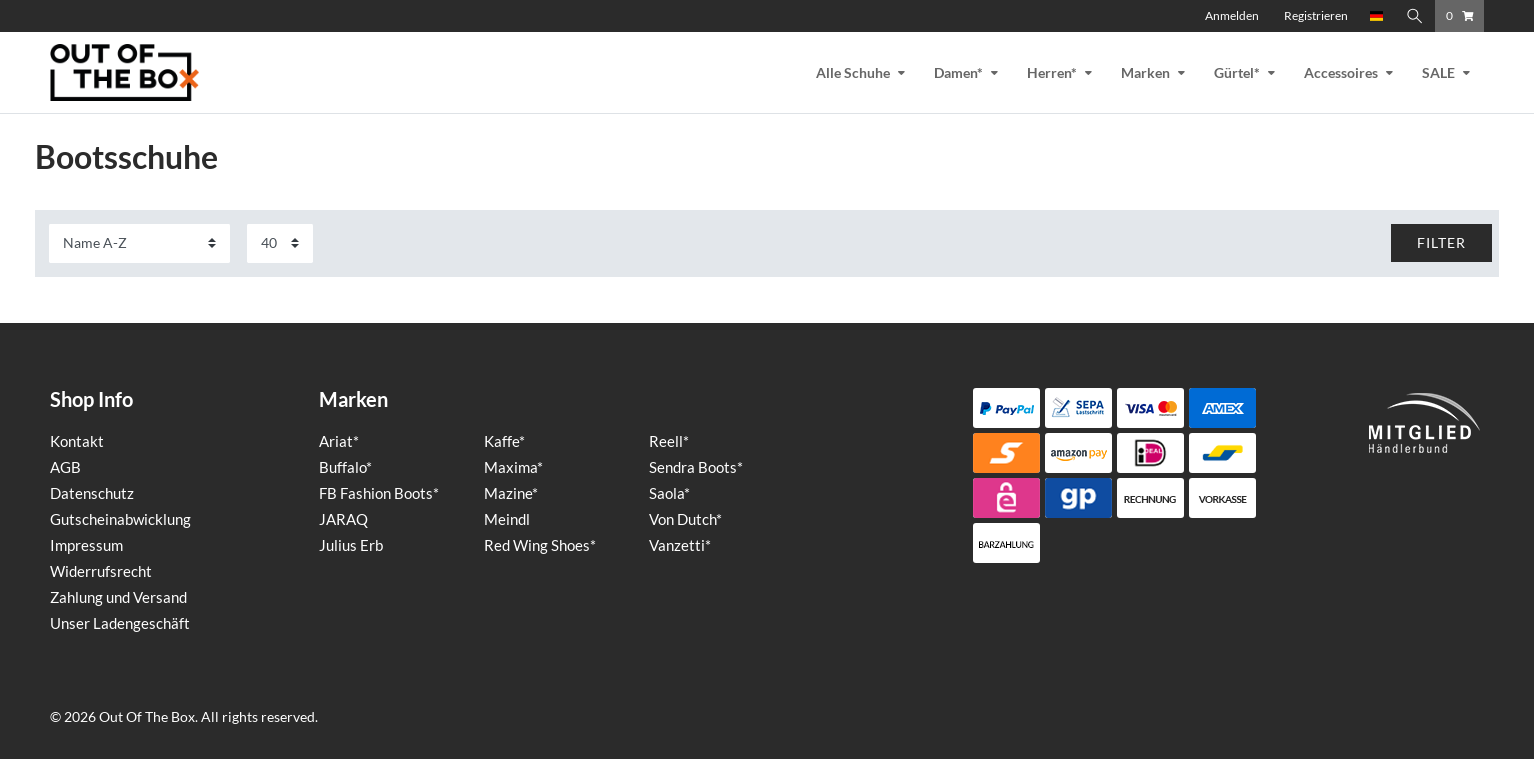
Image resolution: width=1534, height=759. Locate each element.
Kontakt (77, 441)
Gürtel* (1237, 72)
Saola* (669, 493)
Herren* (1052, 72)
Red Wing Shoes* (540, 545)
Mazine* (511, 493)
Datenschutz (92, 493)
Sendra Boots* (696, 467)
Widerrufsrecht (101, 571)
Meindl (507, 519)
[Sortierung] (139, 243)
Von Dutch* (685, 519)
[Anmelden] (1232, 16)
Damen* (958, 72)
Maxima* (513, 467)
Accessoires (1341, 72)
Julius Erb (351, 545)
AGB (65, 467)
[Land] (1377, 16)
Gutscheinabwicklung (120, 519)
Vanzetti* (680, 545)
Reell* (669, 441)
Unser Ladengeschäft (120, 623)
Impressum (86, 545)
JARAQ (343, 519)
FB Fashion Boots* (379, 493)
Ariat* (339, 441)
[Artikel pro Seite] (280, 243)
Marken (1145, 72)
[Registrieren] (1316, 16)
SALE (1438, 72)
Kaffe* (504, 441)
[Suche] (1415, 16)
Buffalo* (345, 467)
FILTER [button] (1441, 242)
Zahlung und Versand (118, 597)
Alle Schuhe (853, 72)
